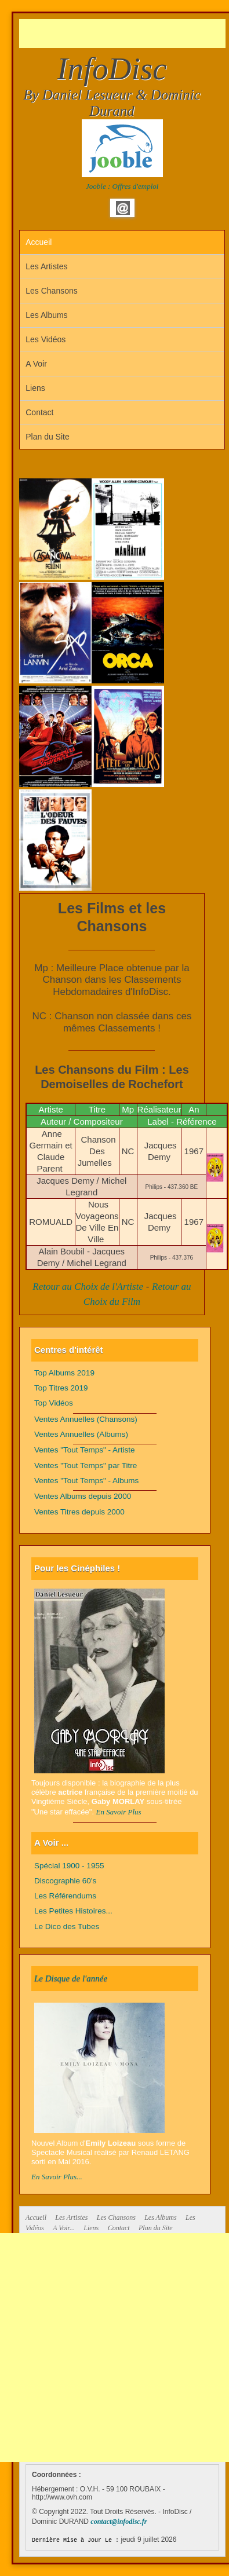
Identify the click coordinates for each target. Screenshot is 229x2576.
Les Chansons (52, 290)
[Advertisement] (124, 33)
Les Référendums (65, 1895)
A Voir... (64, 2228)
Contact (39, 412)
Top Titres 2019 (61, 1388)
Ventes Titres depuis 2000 (79, 1511)
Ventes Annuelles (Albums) (81, 1434)
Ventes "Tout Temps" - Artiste (84, 1450)
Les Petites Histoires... (73, 1911)
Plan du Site (48, 436)
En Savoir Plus (118, 1811)
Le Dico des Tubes (66, 1926)
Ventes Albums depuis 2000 (82, 1496)
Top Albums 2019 (64, 1372)
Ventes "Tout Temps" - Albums (86, 1480)
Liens (35, 388)
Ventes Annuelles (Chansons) (85, 1419)
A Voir (36, 363)
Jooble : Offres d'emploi (122, 186)
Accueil (39, 242)
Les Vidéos (46, 339)
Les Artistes (46, 266)
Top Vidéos (53, 1403)
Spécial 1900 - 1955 (69, 1865)
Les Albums (46, 315)
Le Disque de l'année (70, 1978)
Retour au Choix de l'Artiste (87, 1286)
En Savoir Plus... (56, 2176)
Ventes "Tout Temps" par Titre (85, 1465)
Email (123, 208)
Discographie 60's (65, 1880)
